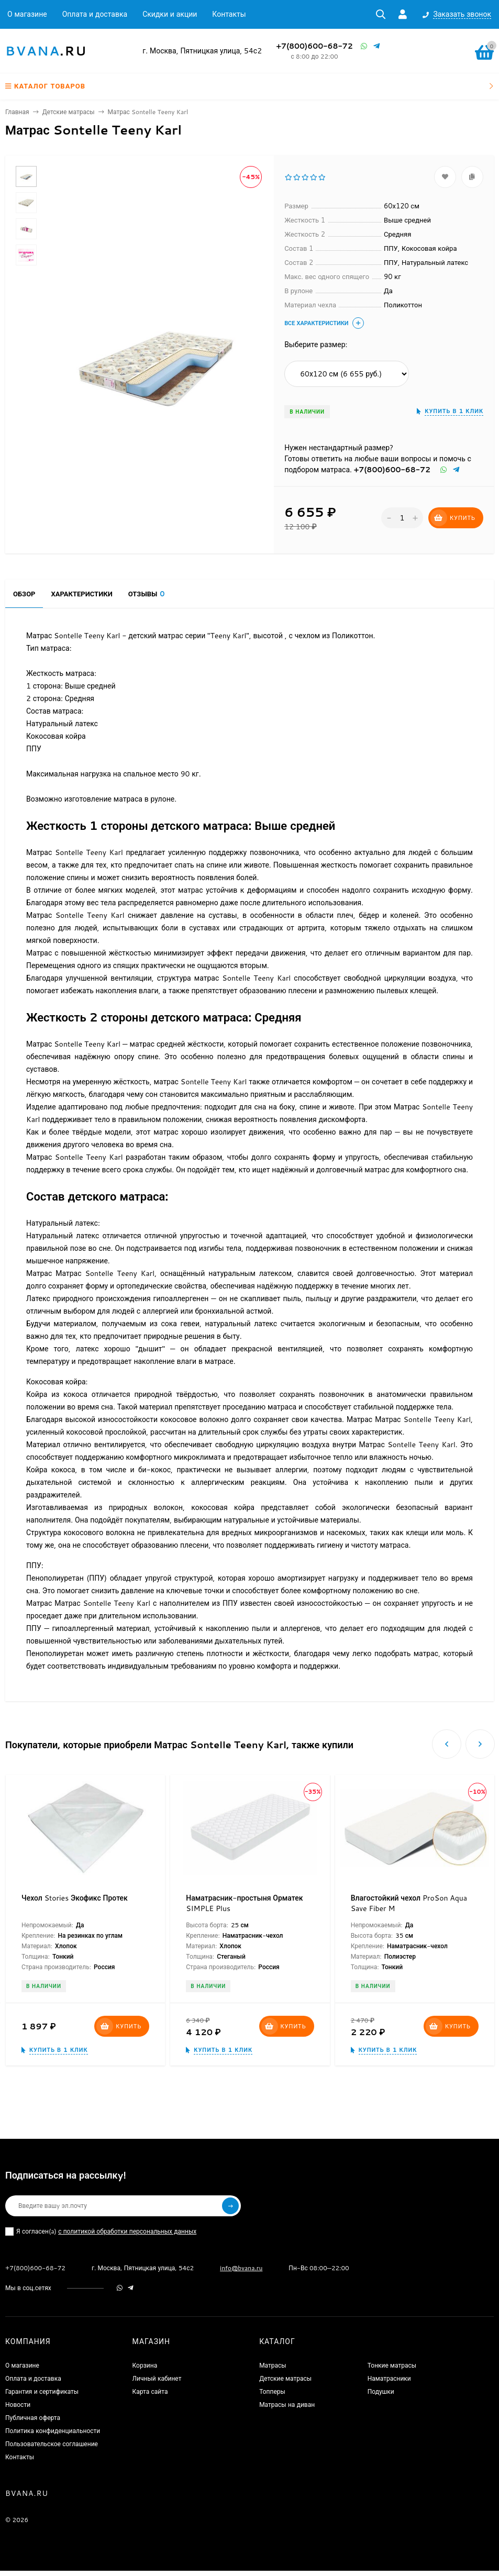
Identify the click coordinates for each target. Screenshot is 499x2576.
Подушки (381, 2391)
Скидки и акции (169, 14)
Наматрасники (389, 2378)
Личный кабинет (157, 2378)
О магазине (27, 14)
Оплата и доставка (94, 14)
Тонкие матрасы (392, 2365)
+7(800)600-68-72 (314, 46)
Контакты (229, 14)
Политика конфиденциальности (52, 2430)
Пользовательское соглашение (51, 2443)
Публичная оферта (32, 2417)
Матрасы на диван (287, 2404)
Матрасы (272, 2365)
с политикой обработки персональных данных (127, 2231)
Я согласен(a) (100, 2231)
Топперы (272, 2391)
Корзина (145, 2365)
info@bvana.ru (241, 2267)
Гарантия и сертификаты (42, 2391)
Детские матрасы (68, 111)
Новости (17, 2404)
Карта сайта (150, 2391)
